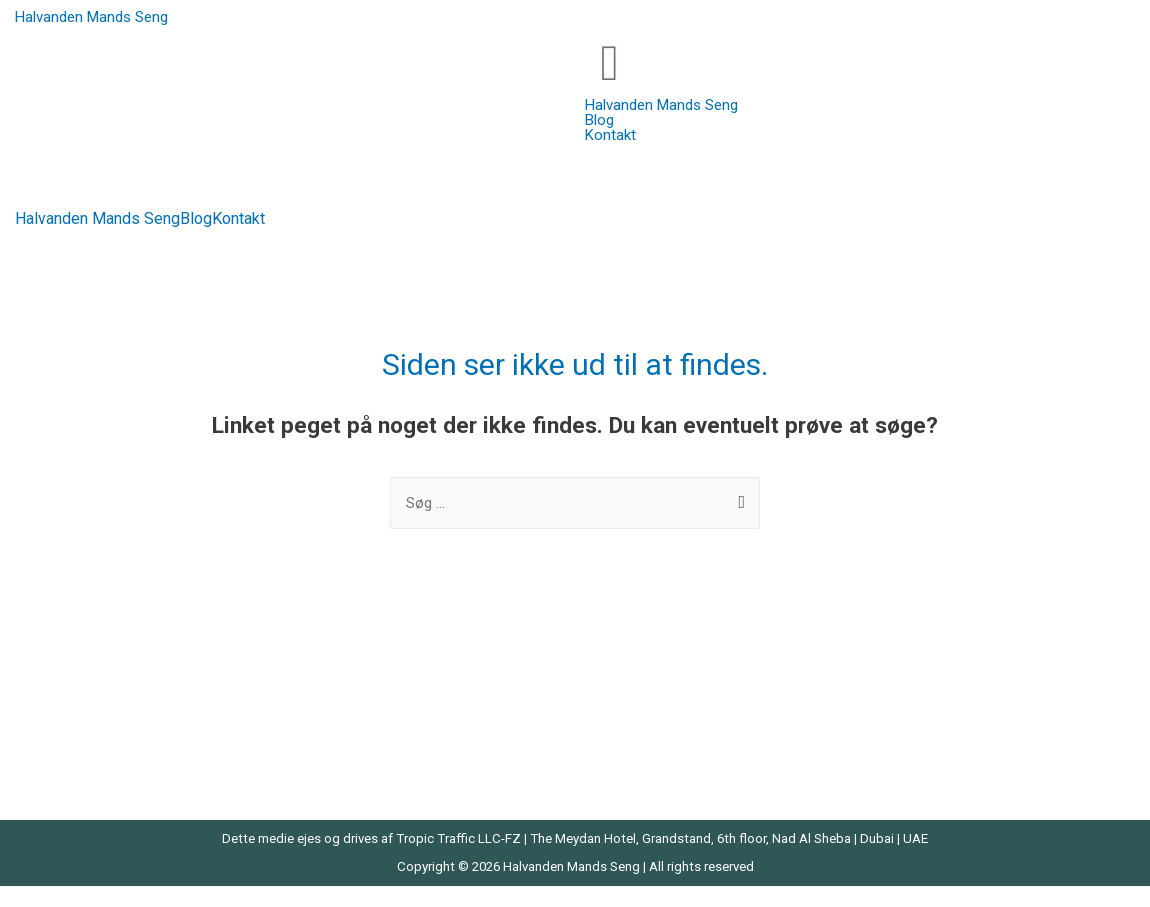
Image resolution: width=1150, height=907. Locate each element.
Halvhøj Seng (67, 783)
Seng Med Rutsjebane (666, 756)
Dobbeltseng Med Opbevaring (120, 728)
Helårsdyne (346, 672)
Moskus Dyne (639, 672)
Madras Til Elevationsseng (395, 756)
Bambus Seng (70, 672)
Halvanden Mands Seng (91, 17)
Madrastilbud (352, 783)
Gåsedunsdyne (73, 756)
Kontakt (238, 219)
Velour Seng (920, 783)
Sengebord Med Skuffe (955, 672)
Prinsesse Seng (646, 700)
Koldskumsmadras (371, 700)
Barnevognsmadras (89, 700)
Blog (196, 219)
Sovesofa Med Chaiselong (966, 700)
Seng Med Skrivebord (664, 783)
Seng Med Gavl (643, 728)
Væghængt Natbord (945, 756)
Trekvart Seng (925, 728)
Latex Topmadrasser (378, 728)
